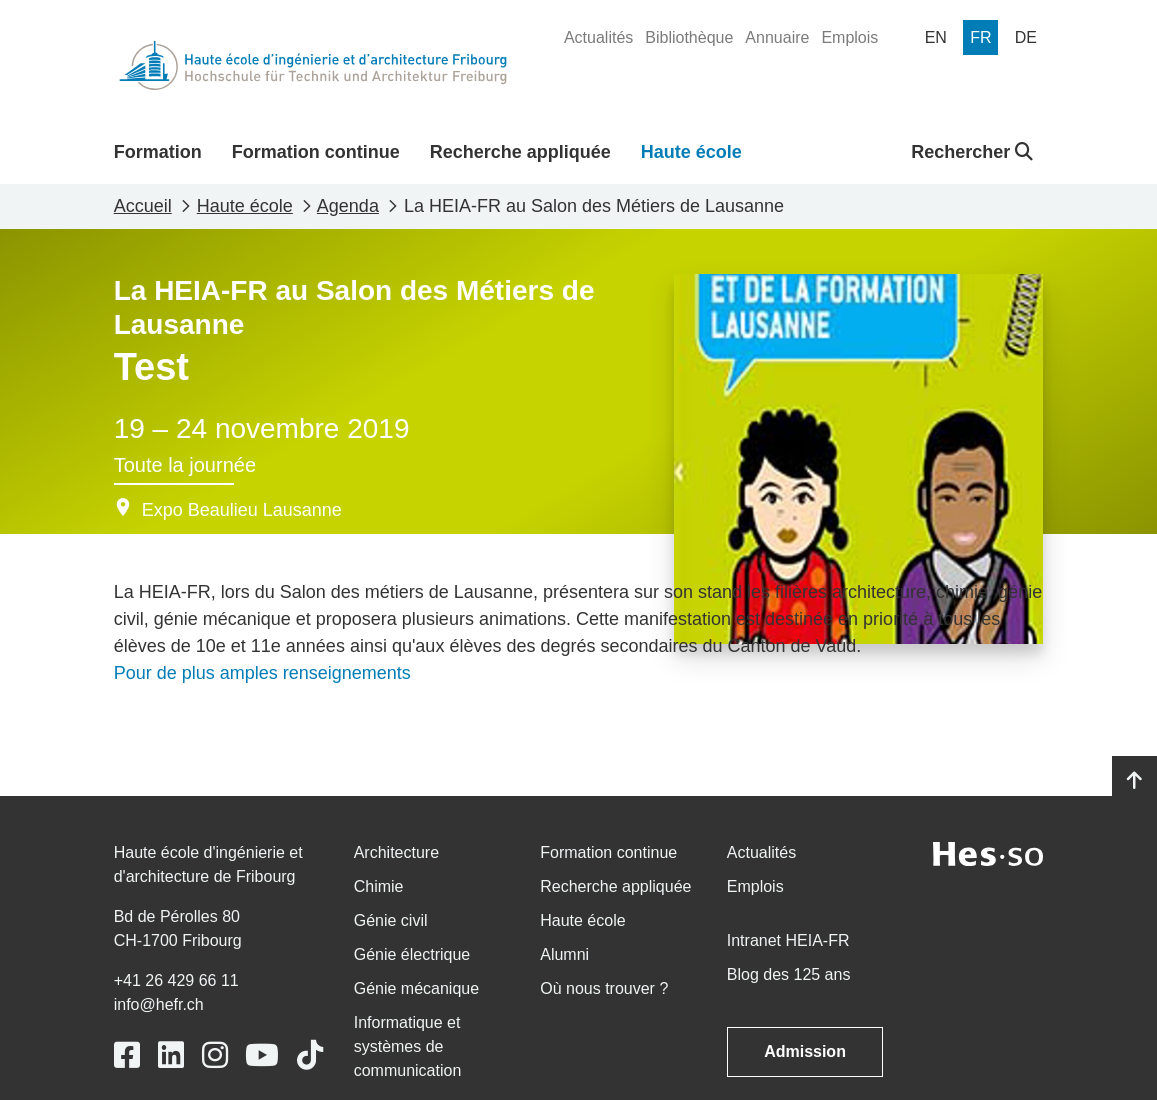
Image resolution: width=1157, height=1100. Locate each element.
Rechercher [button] (972, 152)
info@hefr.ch (159, 1004)
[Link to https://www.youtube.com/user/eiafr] (262, 1055)
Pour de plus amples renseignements (262, 673)
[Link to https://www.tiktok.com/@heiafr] (310, 1055)
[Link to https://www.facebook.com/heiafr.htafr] (127, 1055)
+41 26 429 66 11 (176, 980)
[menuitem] (598, 38)
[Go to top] (1134, 781)
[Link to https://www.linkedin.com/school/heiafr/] (171, 1055)
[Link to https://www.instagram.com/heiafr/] (215, 1055)
